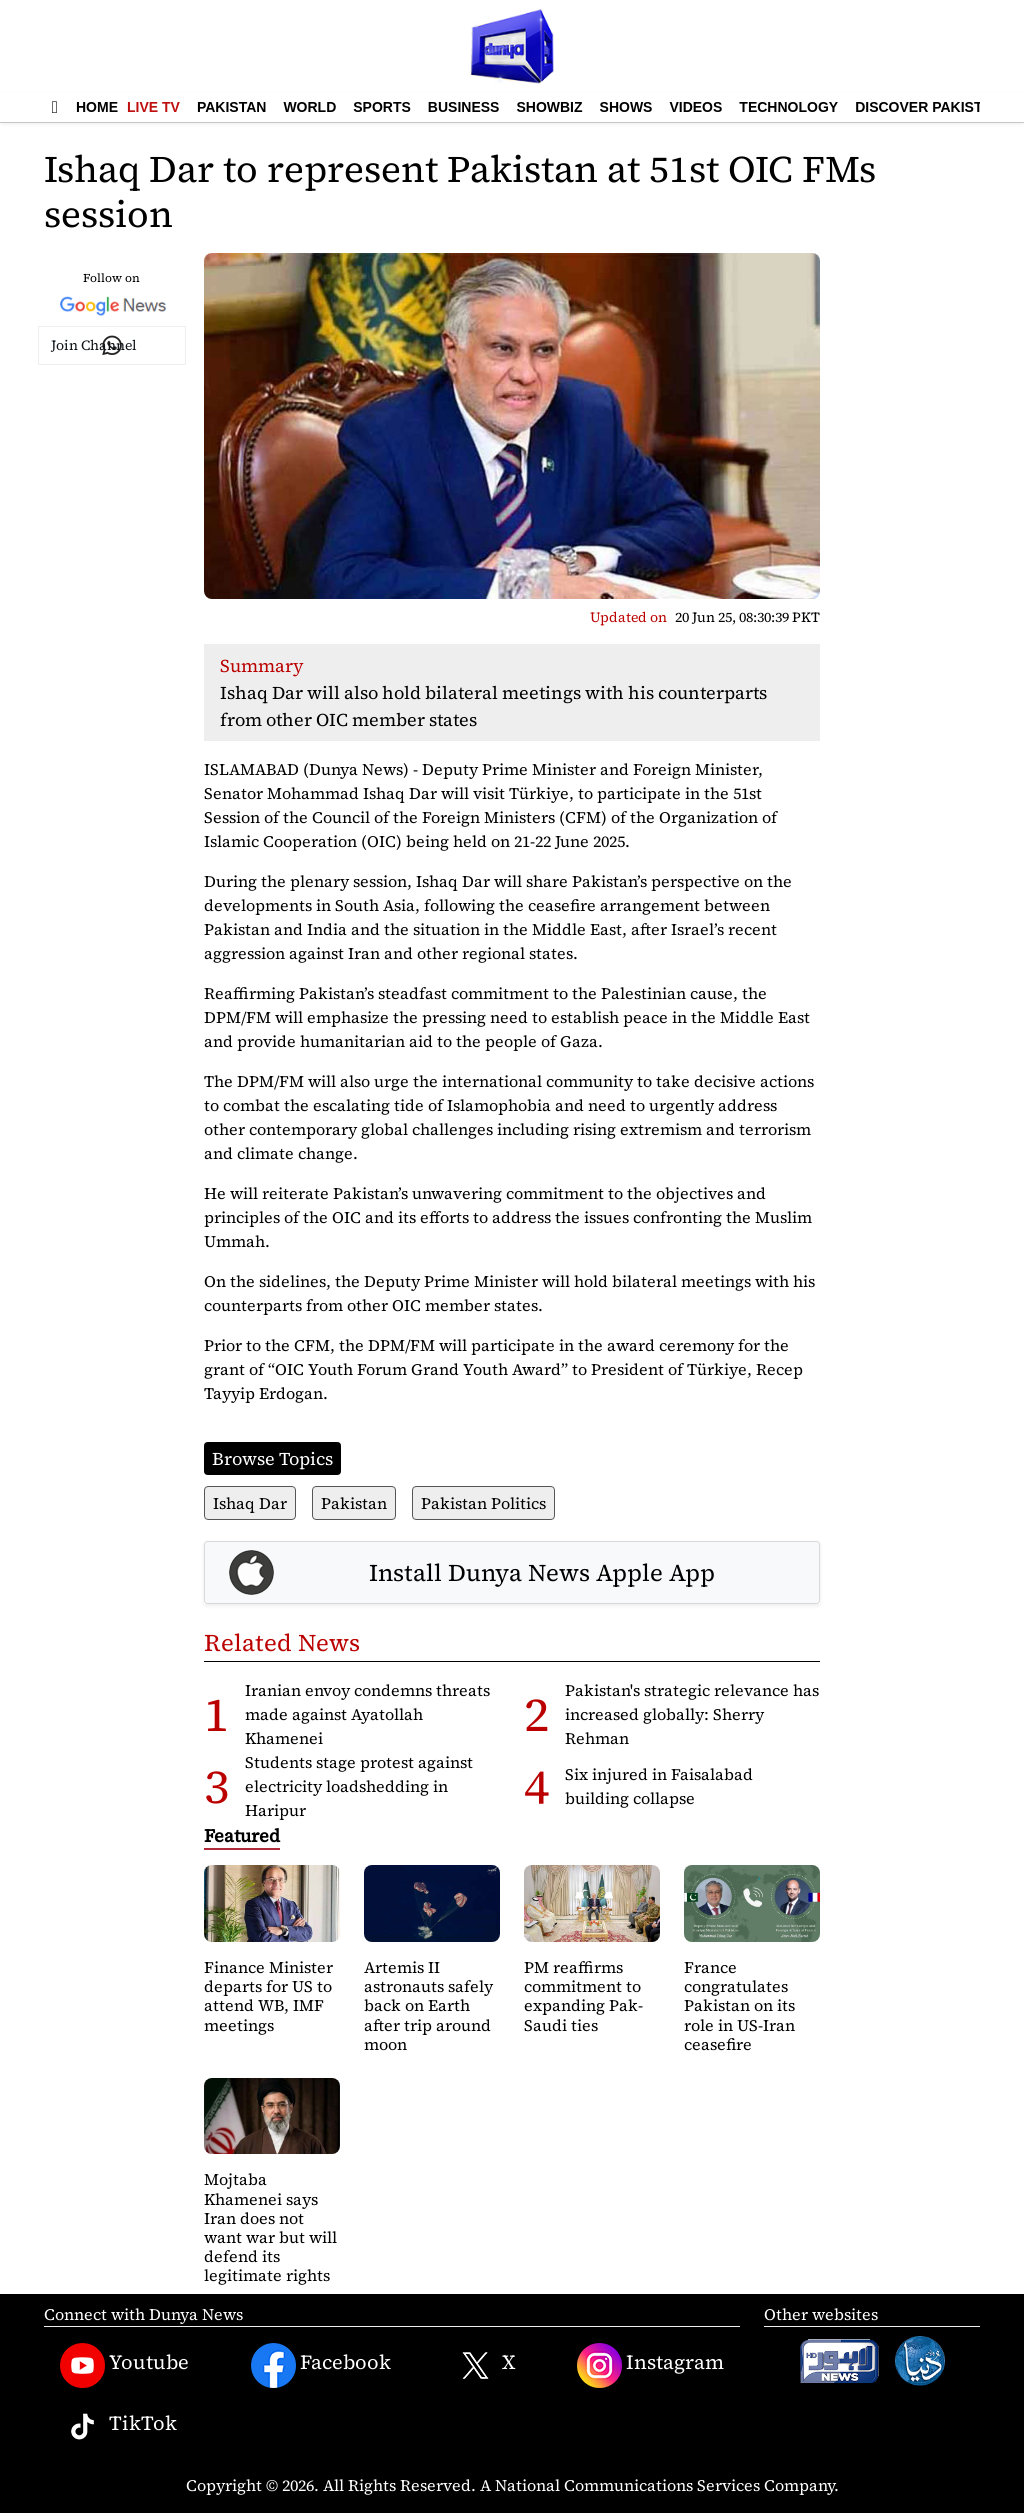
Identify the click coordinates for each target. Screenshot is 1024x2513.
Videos (695, 107)
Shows (626, 107)
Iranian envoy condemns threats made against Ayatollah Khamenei (367, 1714)
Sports (382, 107)
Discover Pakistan (928, 107)
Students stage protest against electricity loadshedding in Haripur (359, 1786)
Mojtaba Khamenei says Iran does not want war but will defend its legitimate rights (270, 2227)
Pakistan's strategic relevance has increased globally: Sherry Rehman (692, 1714)
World (309, 107)
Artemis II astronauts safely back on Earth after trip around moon (428, 2005)
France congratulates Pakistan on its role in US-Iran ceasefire (739, 2005)
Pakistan (231, 107)
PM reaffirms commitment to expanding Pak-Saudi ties (583, 1996)
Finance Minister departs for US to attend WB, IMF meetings (268, 1996)
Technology (788, 107)
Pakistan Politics (483, 1503)
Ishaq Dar (250, 1503)
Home (97, 107)
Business (464, 107)
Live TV (153, 107)
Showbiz (549, 107)
